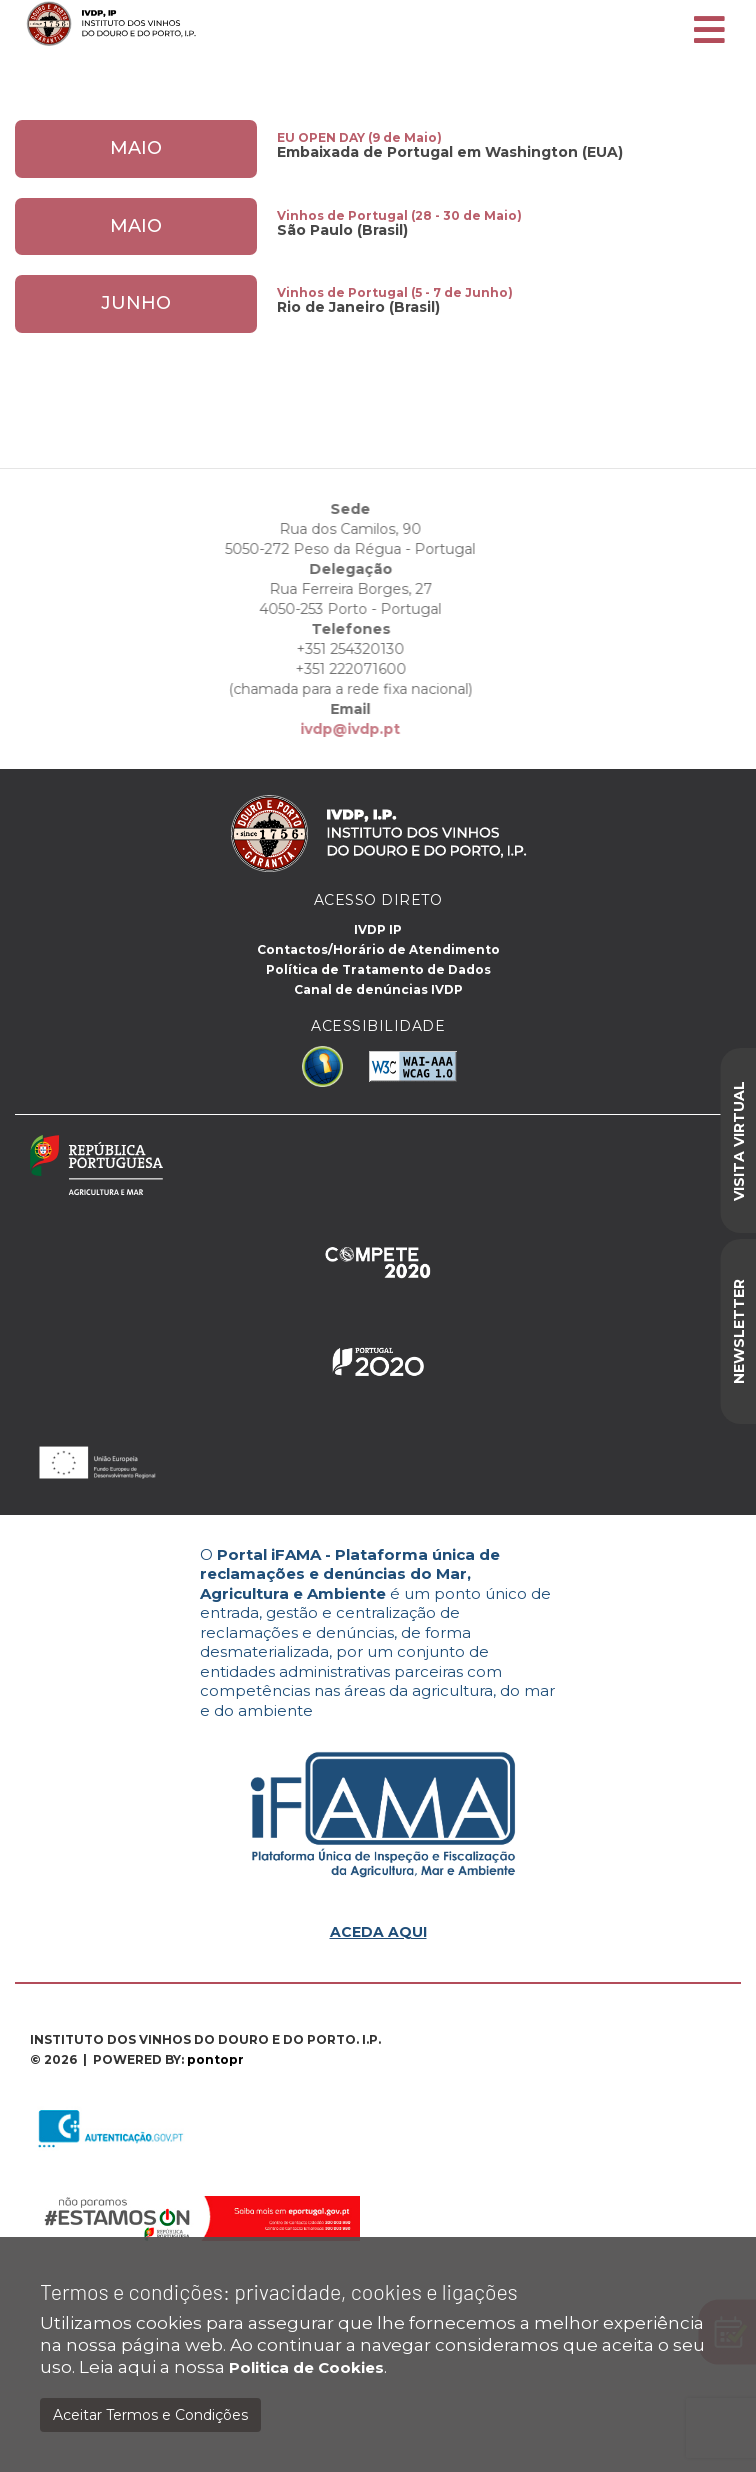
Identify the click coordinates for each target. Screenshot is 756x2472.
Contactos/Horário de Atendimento (378, 949)
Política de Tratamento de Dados (378, 969)
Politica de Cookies (306, 2367)
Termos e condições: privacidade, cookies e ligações (279, 2291)
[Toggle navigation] (709, 31)
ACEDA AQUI (378, 1932)
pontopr (215, 2059)
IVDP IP (378, 929)
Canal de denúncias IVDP (378, 989)
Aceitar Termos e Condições (150, 2415)
